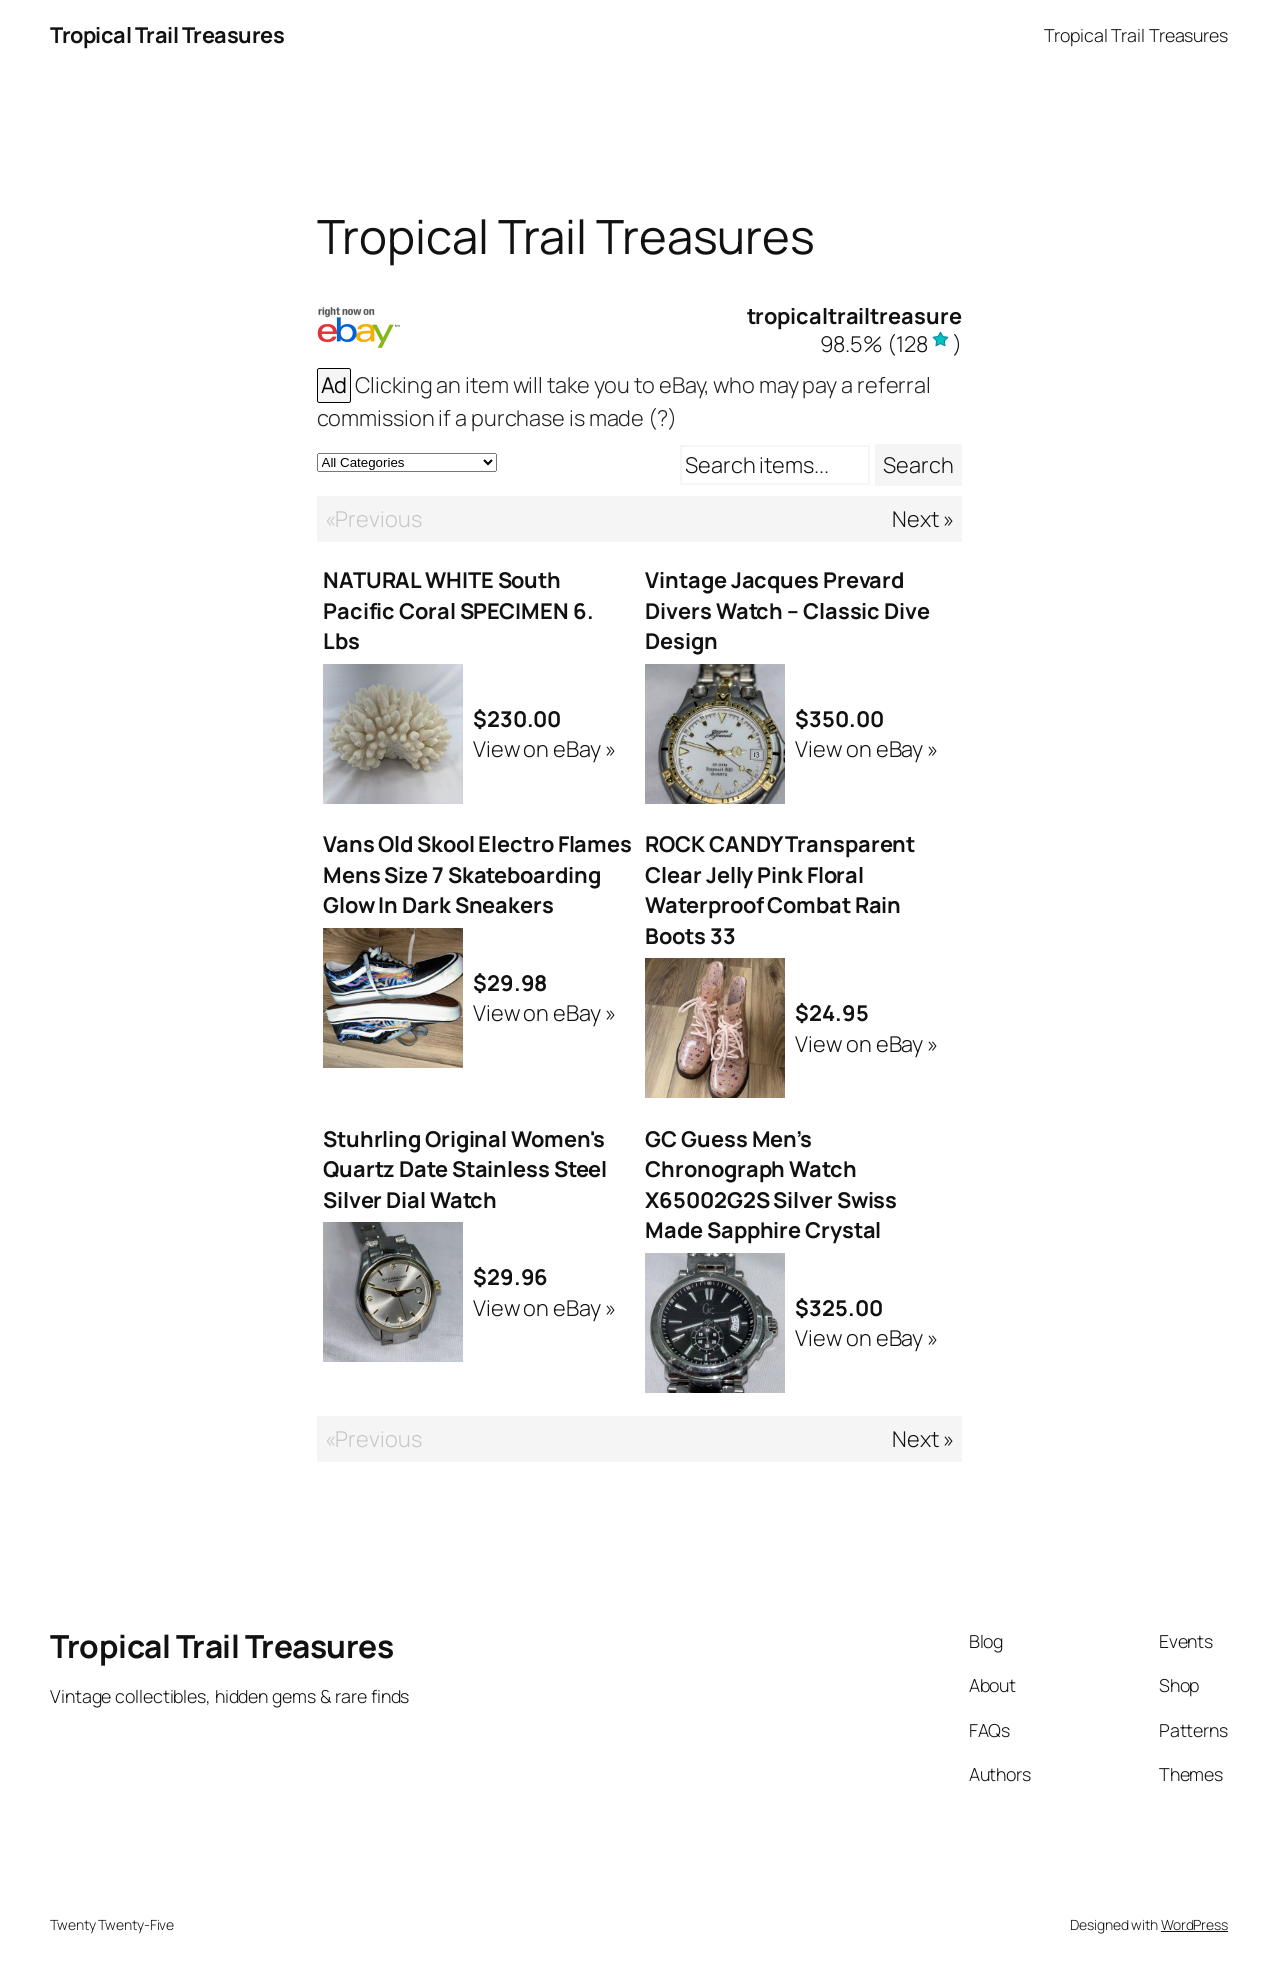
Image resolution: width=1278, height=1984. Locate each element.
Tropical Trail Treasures (167, 35)
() (891, 344)
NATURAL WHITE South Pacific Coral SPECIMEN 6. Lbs (458, 610)
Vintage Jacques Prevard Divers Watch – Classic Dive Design (787, 610)
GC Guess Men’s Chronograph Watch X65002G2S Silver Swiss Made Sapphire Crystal (771, 1184)
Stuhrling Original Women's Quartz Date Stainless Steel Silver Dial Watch (465, 1169)
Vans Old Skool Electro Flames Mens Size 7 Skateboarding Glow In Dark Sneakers (477, 874)
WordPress (1194, 1924)
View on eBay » (544, 749)
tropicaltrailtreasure (854, 316)
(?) (662, 418)
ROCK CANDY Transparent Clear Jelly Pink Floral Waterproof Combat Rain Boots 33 (780, 889)
